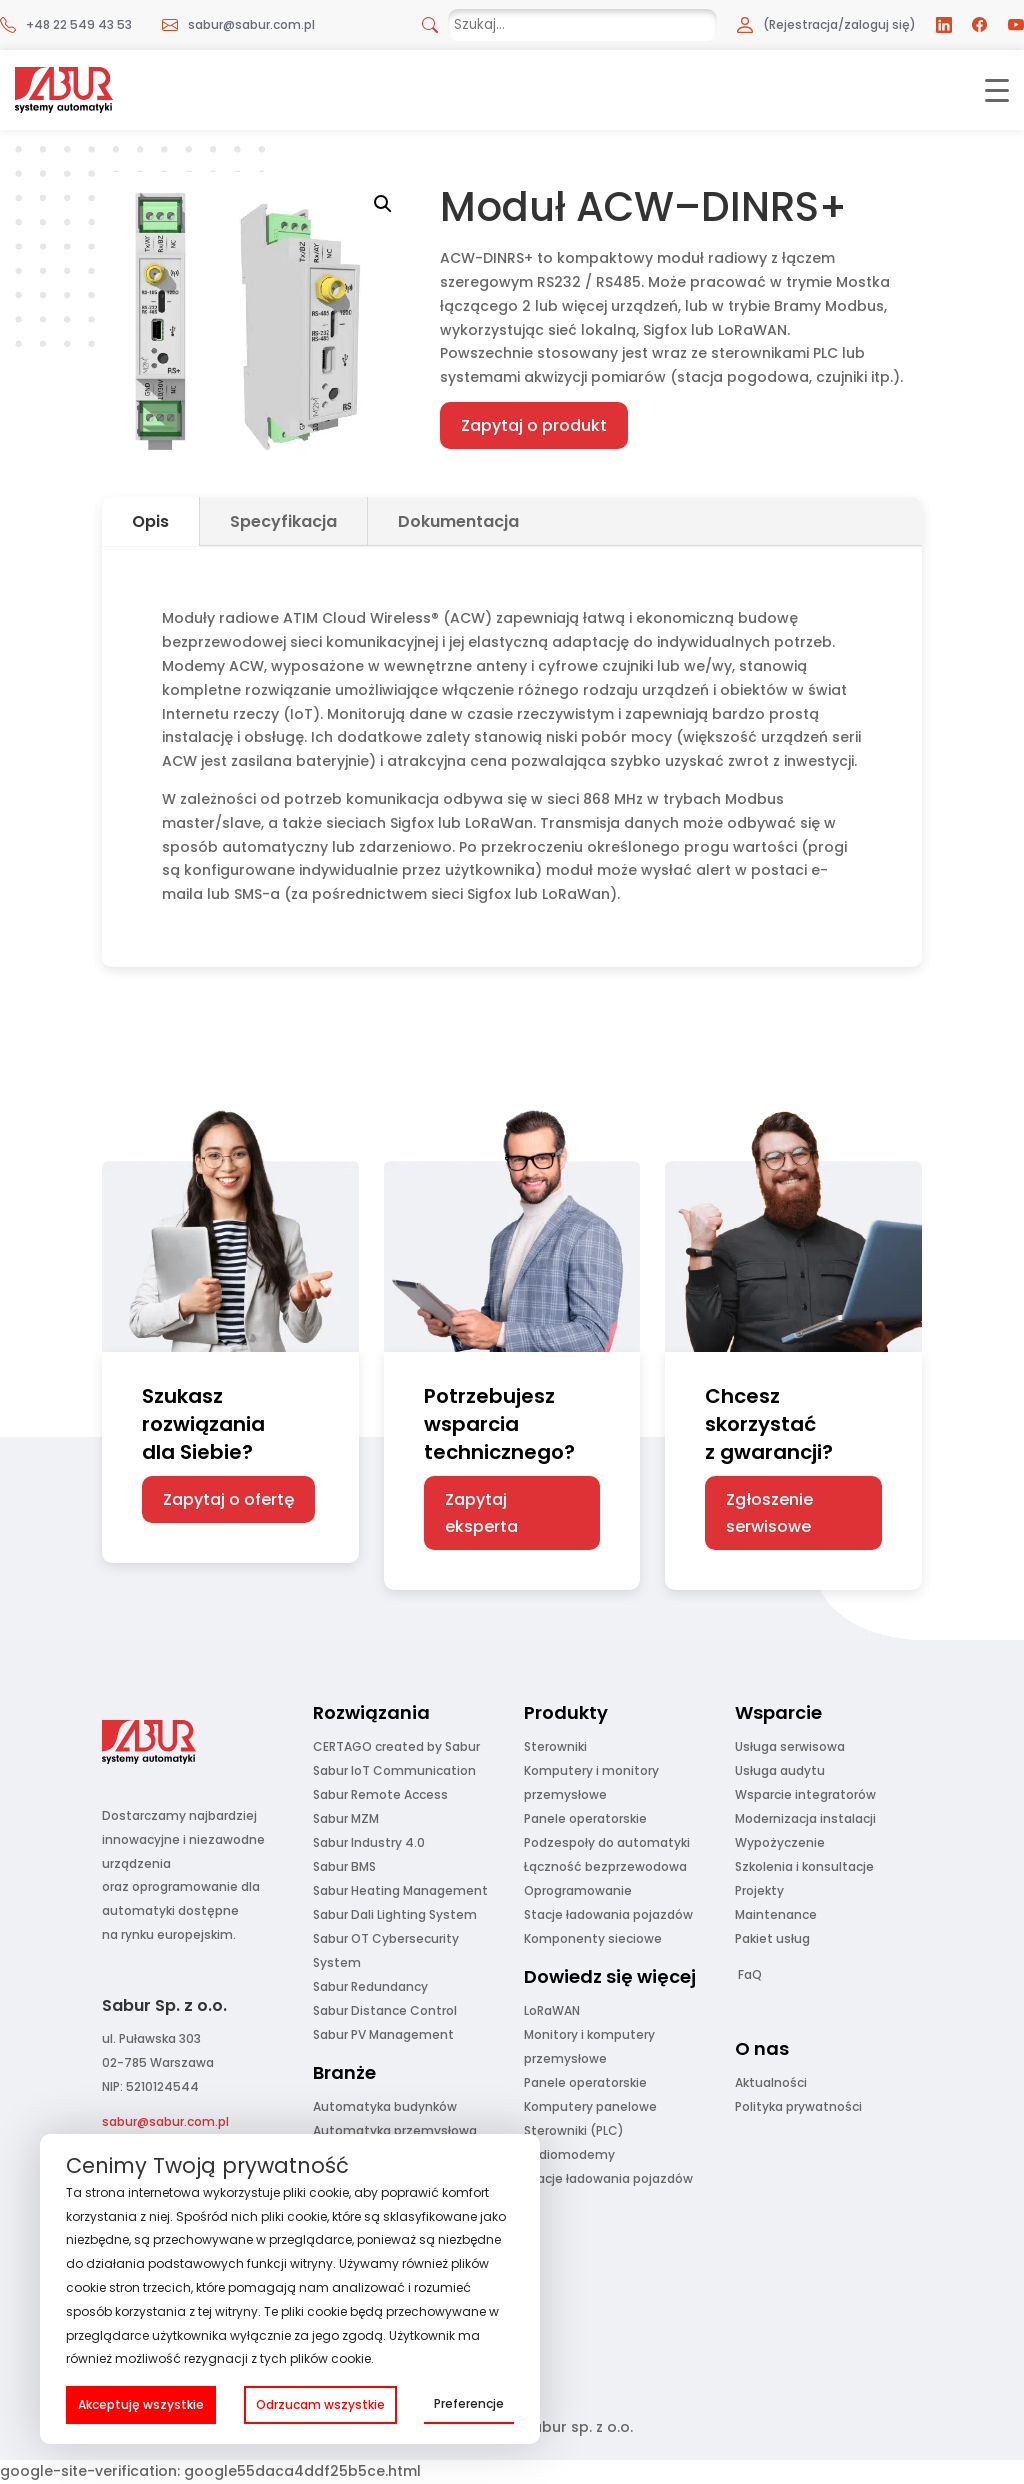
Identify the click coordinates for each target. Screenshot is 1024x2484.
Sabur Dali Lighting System (395, 1914)
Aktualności (771, 2082)
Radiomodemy (569, 2154)
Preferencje (469, 2403)
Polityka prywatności (798, 2106)
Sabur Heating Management (400, 1890)
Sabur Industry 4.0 (369, 1842)
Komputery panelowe (590, 2106)
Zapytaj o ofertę (228, 1499)
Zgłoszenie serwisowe (769, 1513)
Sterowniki (555, 1746)
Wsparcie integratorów (805, 1794)
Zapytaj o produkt (534, 425)
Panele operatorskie (585, 1818)
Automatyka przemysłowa (395, 2130)
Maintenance (776, 1914)
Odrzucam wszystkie (320, 2404)
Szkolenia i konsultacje (804, 1866)
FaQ (750, 1974)
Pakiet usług (772, 1938)
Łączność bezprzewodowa (605, 1866)
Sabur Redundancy (370, 1986)
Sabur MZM (346, 1818)
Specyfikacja (283, 521)
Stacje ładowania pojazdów (608, 1914)
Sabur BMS (344, 1866)
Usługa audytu (780, 1770)
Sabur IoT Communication (394, 1770)
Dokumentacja (458, 521)
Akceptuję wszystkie (141, 2404)
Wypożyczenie (780, 1842)
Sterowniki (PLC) (574, 2130)
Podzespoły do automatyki (607, 1842)
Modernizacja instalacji (805, 1818)
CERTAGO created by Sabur (396, 1746)
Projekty (759, 1890)
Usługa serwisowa (790, 1746)
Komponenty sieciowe (593, 1938)
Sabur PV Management (383, 2034)
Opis (150, 521)
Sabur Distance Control (385, 2010)
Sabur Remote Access (380, 1794)
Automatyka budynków (385, 2106)
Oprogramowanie (578, 1890)
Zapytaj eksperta (481, 1513)
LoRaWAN (552, 2010)
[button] (383, 204)
